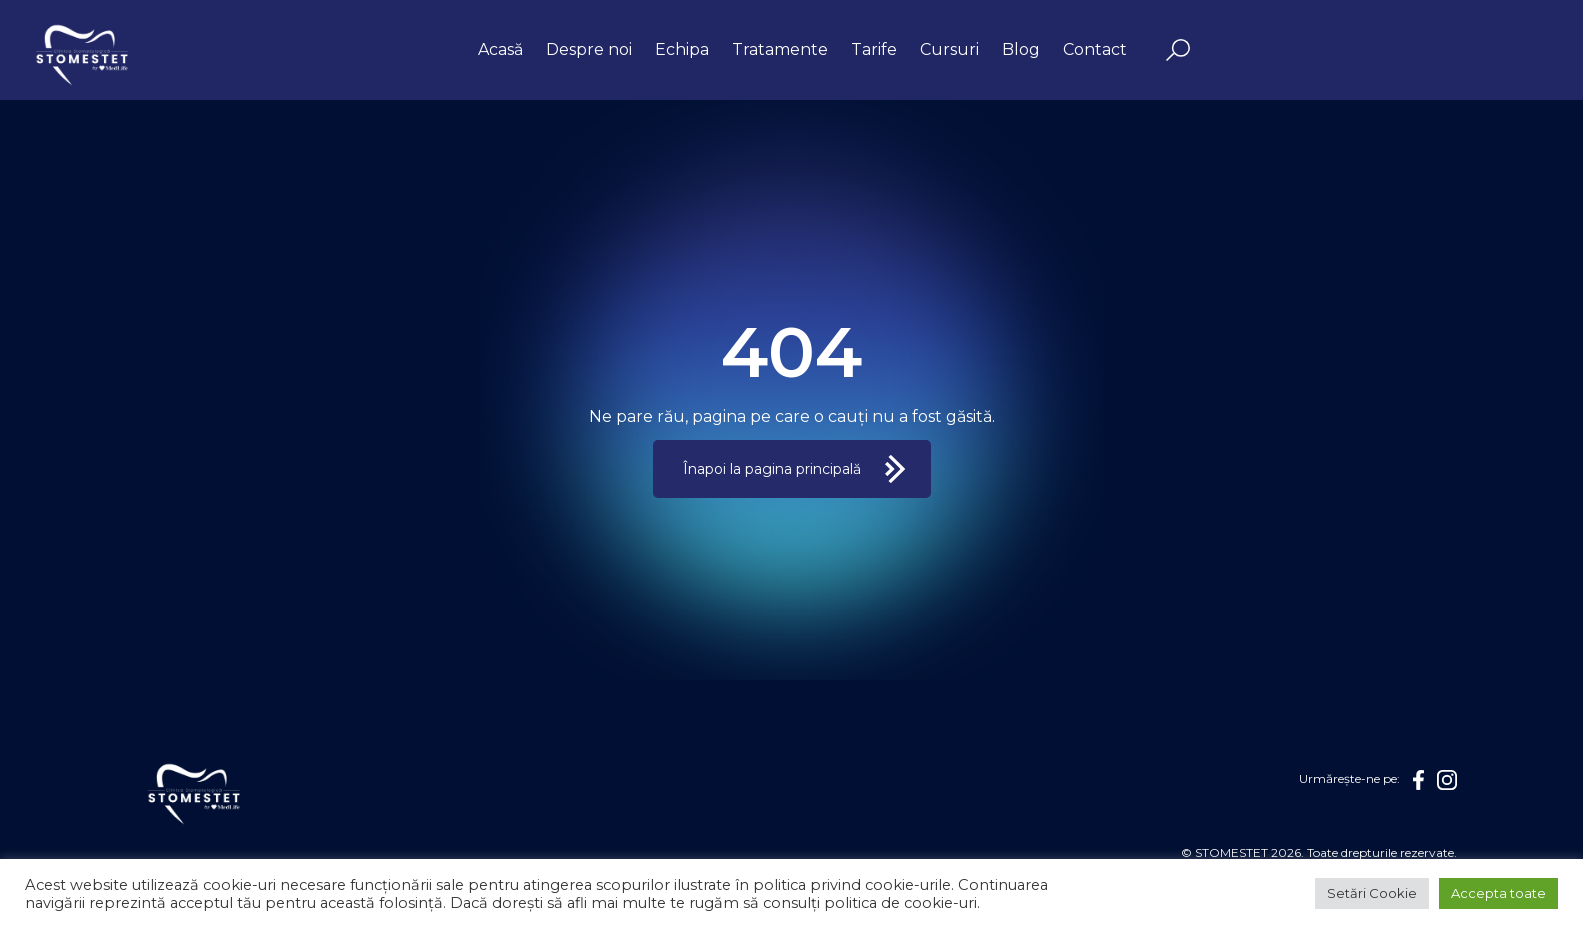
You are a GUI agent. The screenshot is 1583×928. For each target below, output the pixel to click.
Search (1178, 49)
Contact (1095, 49)
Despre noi (589, 49)
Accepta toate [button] (1498, 893)
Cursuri (949, 49)
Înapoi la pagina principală (772, 469)
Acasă (500, 49)
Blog (1021, 49)
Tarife (874, 49)
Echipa (682, 49)
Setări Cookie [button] (1372, 893)
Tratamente (780, 49)
